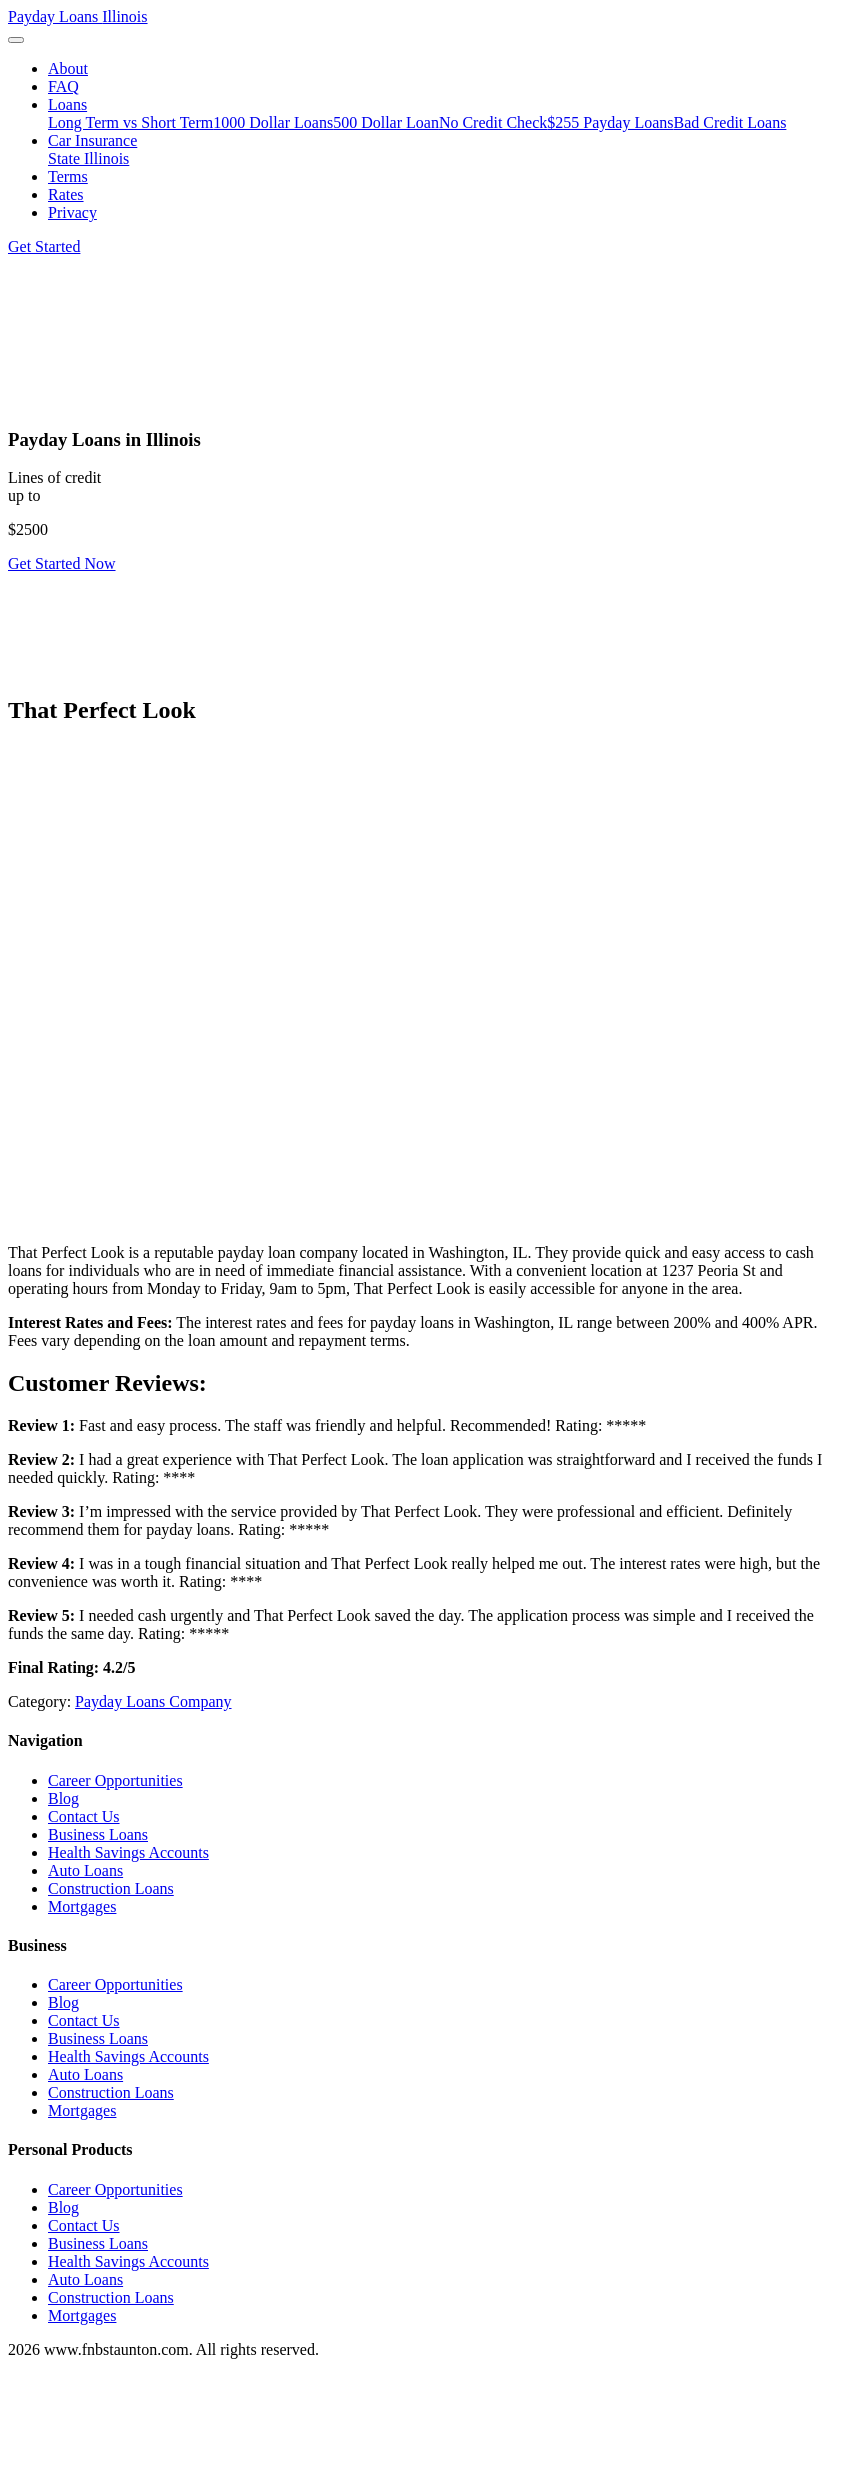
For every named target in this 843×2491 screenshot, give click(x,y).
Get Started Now (62, 563)
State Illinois (88, 158)
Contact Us (84, 1816)
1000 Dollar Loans (273, 122)
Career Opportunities (115, 1780)
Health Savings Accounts (128, 1852)
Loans (67, 104)
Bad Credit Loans (730, 122)
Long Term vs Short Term (130, 122)
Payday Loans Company (153, 1701)
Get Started (44, 246)
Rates (66, 194)
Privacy (72, 212)
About (68, 68)
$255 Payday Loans (610, 122)
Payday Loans (78, 16)
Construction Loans (111, 1888)
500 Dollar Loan (386, 122)
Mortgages (82, 1906)
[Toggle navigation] (16, 40)
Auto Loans (85, 1870)
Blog (63, 1798)
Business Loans (98, 1834)
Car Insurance (92, 140)
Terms (68, 176)
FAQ (63, 86)
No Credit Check (493, 122)
